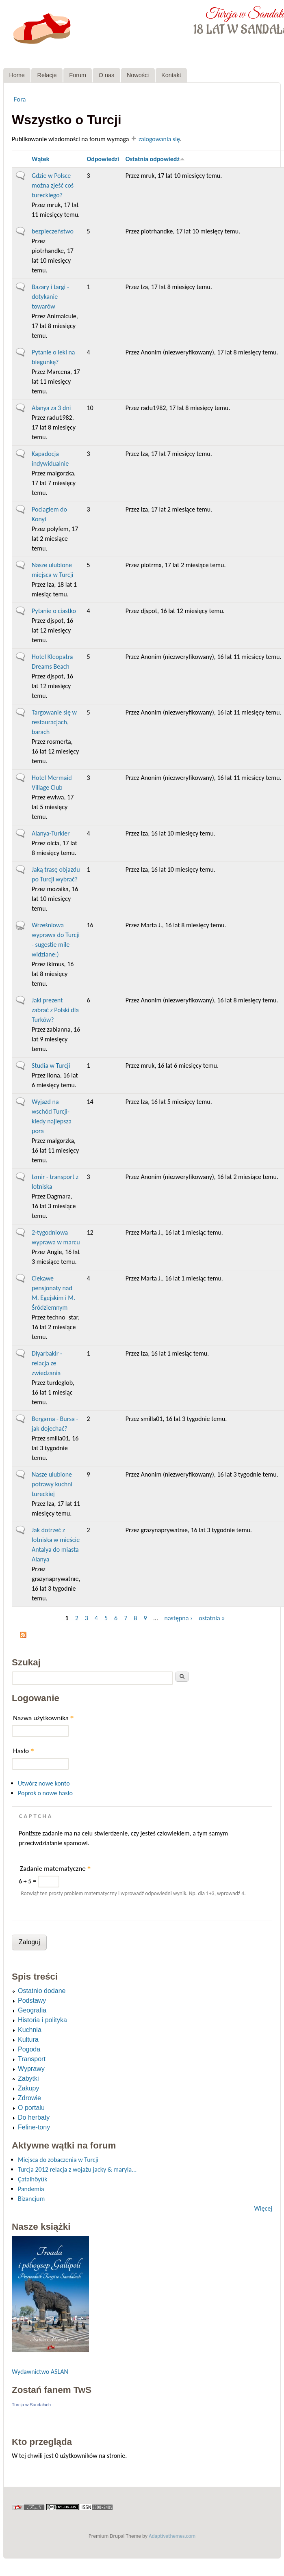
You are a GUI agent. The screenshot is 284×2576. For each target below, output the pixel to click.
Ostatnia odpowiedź (155, 159)
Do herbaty (34, 2117)
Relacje (47, 75)
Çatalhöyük (32, 2179)
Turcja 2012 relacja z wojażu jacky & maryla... (77, 2169)
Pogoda (29, 2049)
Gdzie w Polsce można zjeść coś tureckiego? (53, 185)
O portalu (31, 2107)
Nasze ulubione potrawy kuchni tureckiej (52, 1484)
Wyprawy (31, 2068)
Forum (77, 75)
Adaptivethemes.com (172, 2536)
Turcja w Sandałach (31, 2404)
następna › (179, 1618)
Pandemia (31, 2189)
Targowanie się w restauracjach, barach (54, 722)
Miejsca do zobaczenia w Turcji (58, 2160)
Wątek (40, 159)
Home (16, 75)
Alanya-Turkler (51, 833)
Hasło (23, 1751)
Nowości (138, 75)
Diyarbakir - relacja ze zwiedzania (47, 1363)
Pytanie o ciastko (54, 611)
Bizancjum (31, 2198)
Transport (32, 2059)
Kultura (28, 2039)
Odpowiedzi (103, 159)
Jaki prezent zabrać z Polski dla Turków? (55, 1009)
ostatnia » (212, 1618)
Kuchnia (29, 2029)
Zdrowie (29, 2097)
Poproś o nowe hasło (45, 1793)
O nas (106, 75)
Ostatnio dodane (41, 1990)
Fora (20, 99)
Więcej (263, 2208)
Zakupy (28, 2088)
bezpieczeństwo (53, 231)
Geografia (32, 2010)
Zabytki (28, 2078)
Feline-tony (34, 2127)
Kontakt (171, 75)
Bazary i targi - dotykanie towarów (50, 296)
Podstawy (32, 2000)
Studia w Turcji (51, 1065)
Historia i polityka (42, 2020)
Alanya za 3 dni (51, 408)
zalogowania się (159, 139)
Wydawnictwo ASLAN (40, 2371)
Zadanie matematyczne (55, 1868)
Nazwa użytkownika (43, 1718)
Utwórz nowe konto (44, 1783)
